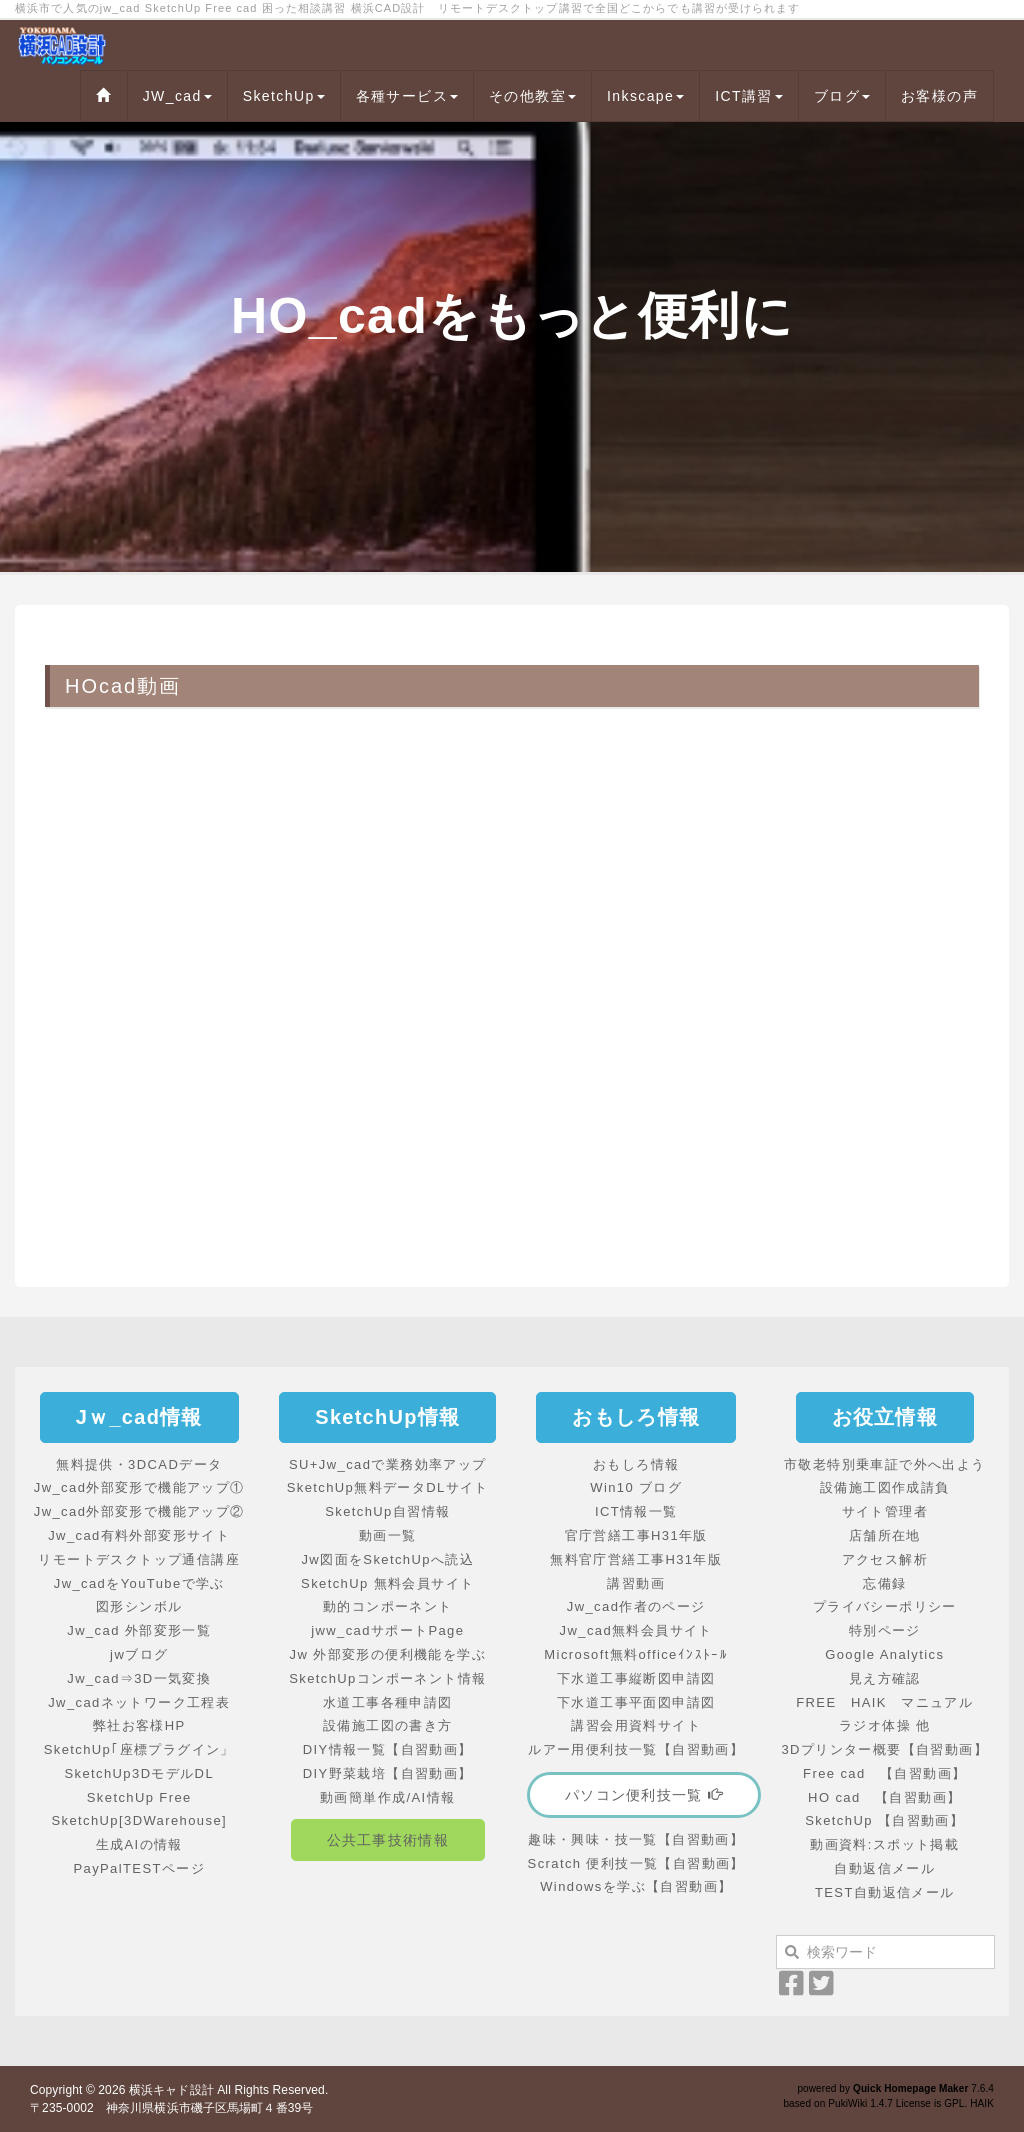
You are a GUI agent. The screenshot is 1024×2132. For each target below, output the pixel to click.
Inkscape (645, 96)
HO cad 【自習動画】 (884, 1797)
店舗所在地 (885, 1535)
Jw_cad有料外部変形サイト (139, 1535)
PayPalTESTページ (139, 1868)
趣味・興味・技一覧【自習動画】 (636, 1839)
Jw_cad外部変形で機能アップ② (139, 1511)
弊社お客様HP (139, 1725)
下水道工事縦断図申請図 (636, 1678)
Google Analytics (884, 1654)
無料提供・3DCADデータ (139, 1464)
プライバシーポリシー (885, 1606)
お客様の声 (939, 96)
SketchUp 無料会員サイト (387, 1583)
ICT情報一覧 (636, 1511)
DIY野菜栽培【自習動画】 (388, 1773)
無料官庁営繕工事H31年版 (636, 1559)
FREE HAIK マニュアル (884, 1702)
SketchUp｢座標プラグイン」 (139, 1749)
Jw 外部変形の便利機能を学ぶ (388, 1654)
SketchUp (284, 96)
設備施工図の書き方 (388, 1725)
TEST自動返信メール (885, 1892)
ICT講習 (749, 96)
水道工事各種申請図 (388, 1702)
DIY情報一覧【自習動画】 (388, 1749)
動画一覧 (388, 1535)
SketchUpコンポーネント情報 (387, 1678)
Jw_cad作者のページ (636, 1606)
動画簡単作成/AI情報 (387, 1797)
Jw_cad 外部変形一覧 (139, 1630)
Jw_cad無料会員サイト (636, 1630)
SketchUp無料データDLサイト (388, 1487)
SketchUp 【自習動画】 (884, 1820)
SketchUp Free (139, 1797)
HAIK (982, 2103)
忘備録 (884, 1583)
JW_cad (177, 96)
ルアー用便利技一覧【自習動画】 (636, 1749)
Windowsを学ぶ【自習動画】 (636, 1886)
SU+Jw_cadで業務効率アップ (388, 1464)
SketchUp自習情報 (387, 1511)
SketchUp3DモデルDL (139, 1773)
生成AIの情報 (139, 1844)
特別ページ (885, 1630)
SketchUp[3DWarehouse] (139, 1820)
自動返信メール (884, 1868)
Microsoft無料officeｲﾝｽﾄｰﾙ (636, 1654)
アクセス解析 (885, 1559)
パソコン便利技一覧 (644, 1795)
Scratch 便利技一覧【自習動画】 (636, 1863)
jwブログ (139, 1654)
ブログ (842, 96)
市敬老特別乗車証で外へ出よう (885, 1464)
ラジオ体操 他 (884, 1725)
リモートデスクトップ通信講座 (139, 1559)
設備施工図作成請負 (885, 1487)
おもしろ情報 (636, 1464)
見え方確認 (885, 1678)
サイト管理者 (885, 1511)
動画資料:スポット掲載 (884, 1844)
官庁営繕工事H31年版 (636, 1535)
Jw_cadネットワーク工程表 (139, 1702)
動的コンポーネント (388, 1606)
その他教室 (532, 96)
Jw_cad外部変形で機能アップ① (139, 1487)
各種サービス (407, 96)
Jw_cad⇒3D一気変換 (139, 1678)
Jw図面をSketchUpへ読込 (387, 1559)
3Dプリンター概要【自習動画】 (884, 1749)
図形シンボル (139, 1606)
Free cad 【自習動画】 (884, 1773)
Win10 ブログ (636, 1487)
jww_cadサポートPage (387, 1630)
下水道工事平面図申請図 (636, 1702)
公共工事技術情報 (388, 1840)
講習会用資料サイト (636, 1725)
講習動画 (636, 1583)
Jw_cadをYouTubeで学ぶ (139, 1583)
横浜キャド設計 (171, 2090)
